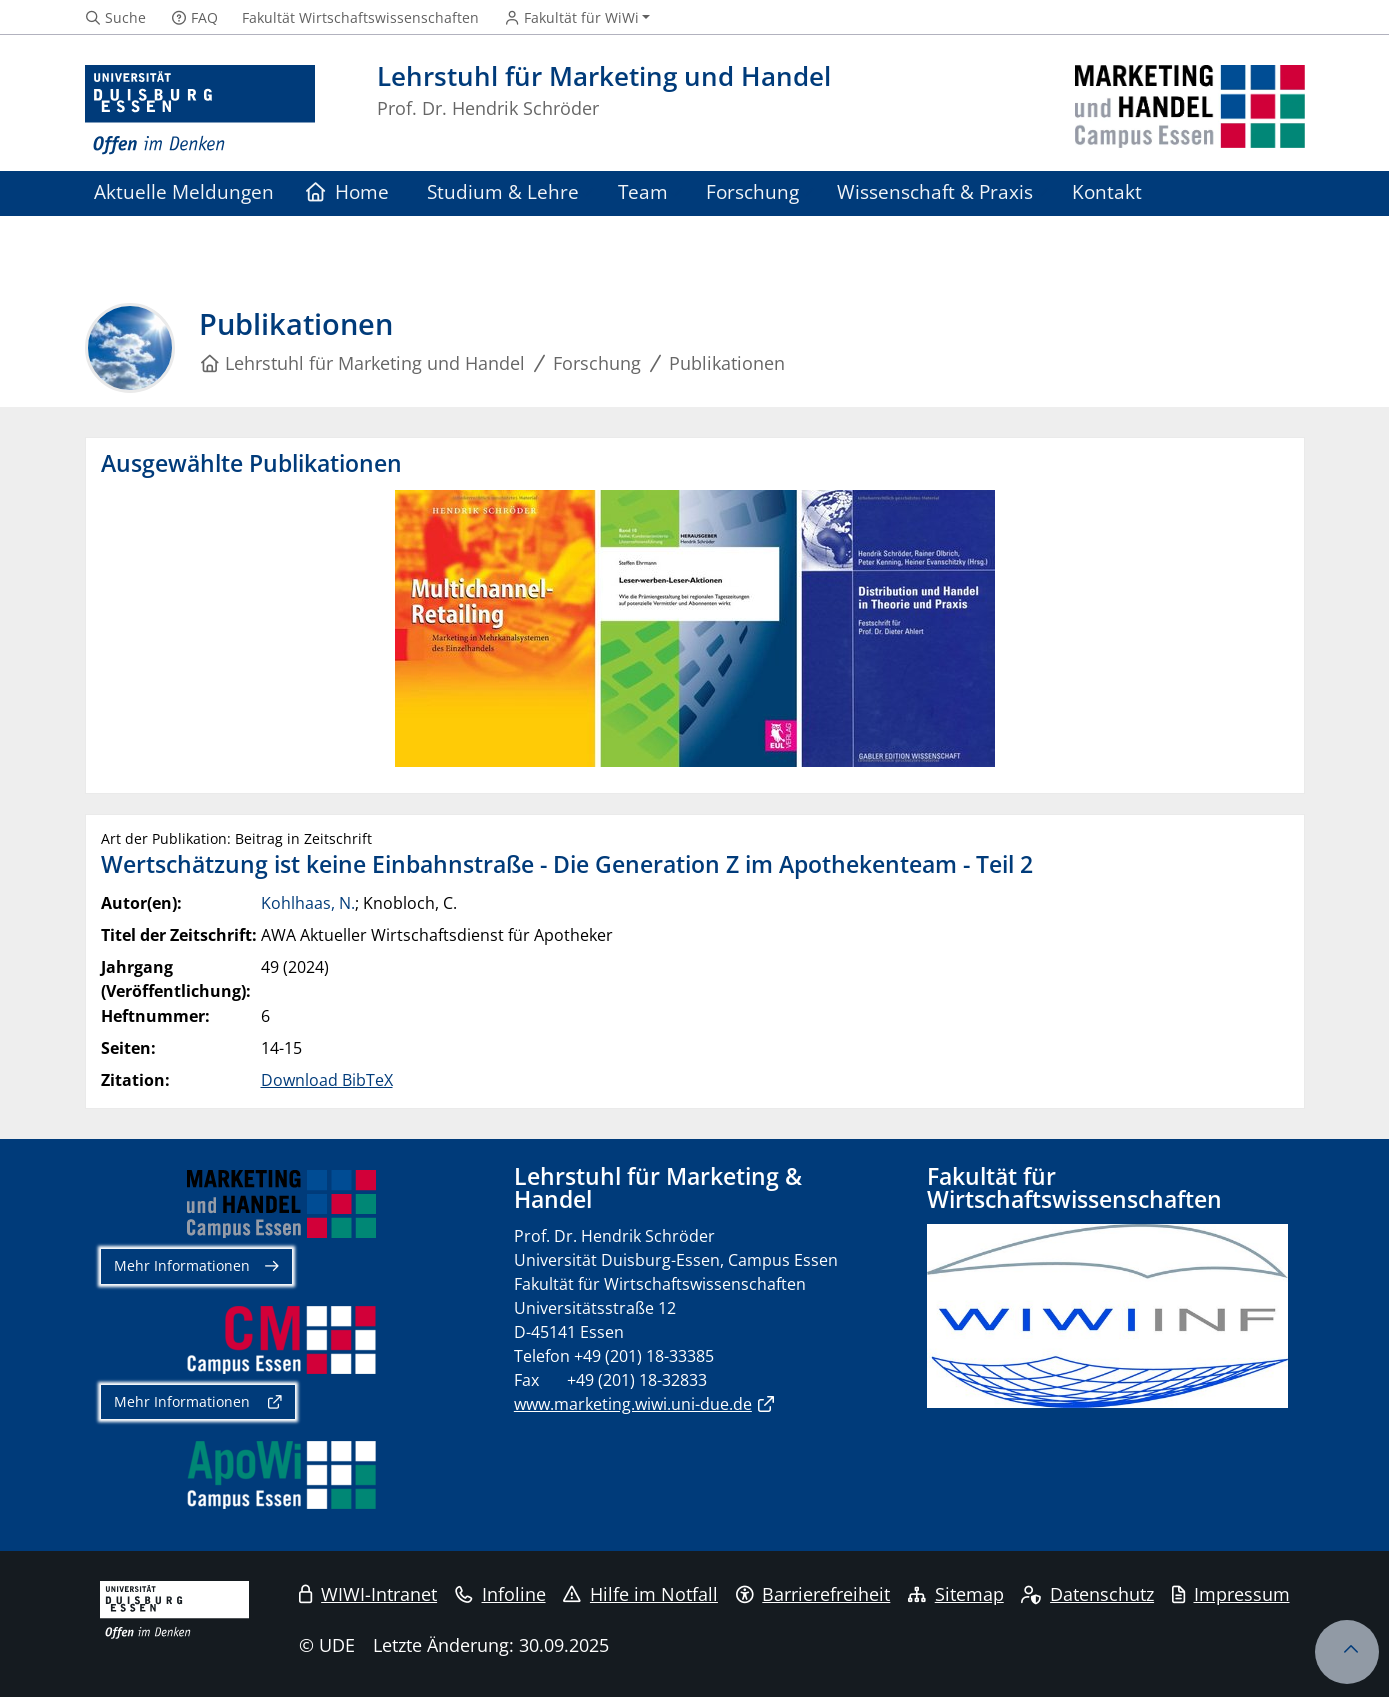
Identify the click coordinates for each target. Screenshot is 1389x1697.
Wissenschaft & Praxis (935, 191)
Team (643, 191)
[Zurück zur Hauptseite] (1190, 110)
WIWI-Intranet (368, 1594)
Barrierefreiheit (813, 1594)
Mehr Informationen (182, 1265)
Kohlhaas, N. (308, 903)
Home (347, 191)
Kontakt (1107, 191)
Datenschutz (1087, 1594)
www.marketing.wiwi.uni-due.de (633, 1404)
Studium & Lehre (503, 191)
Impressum (1231, 1594)
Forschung (752, 191)
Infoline (500, 1594)
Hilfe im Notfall (640, 1594)
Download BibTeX (327, 1080)
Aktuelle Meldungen (184, 191)
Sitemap (956, 1594)
